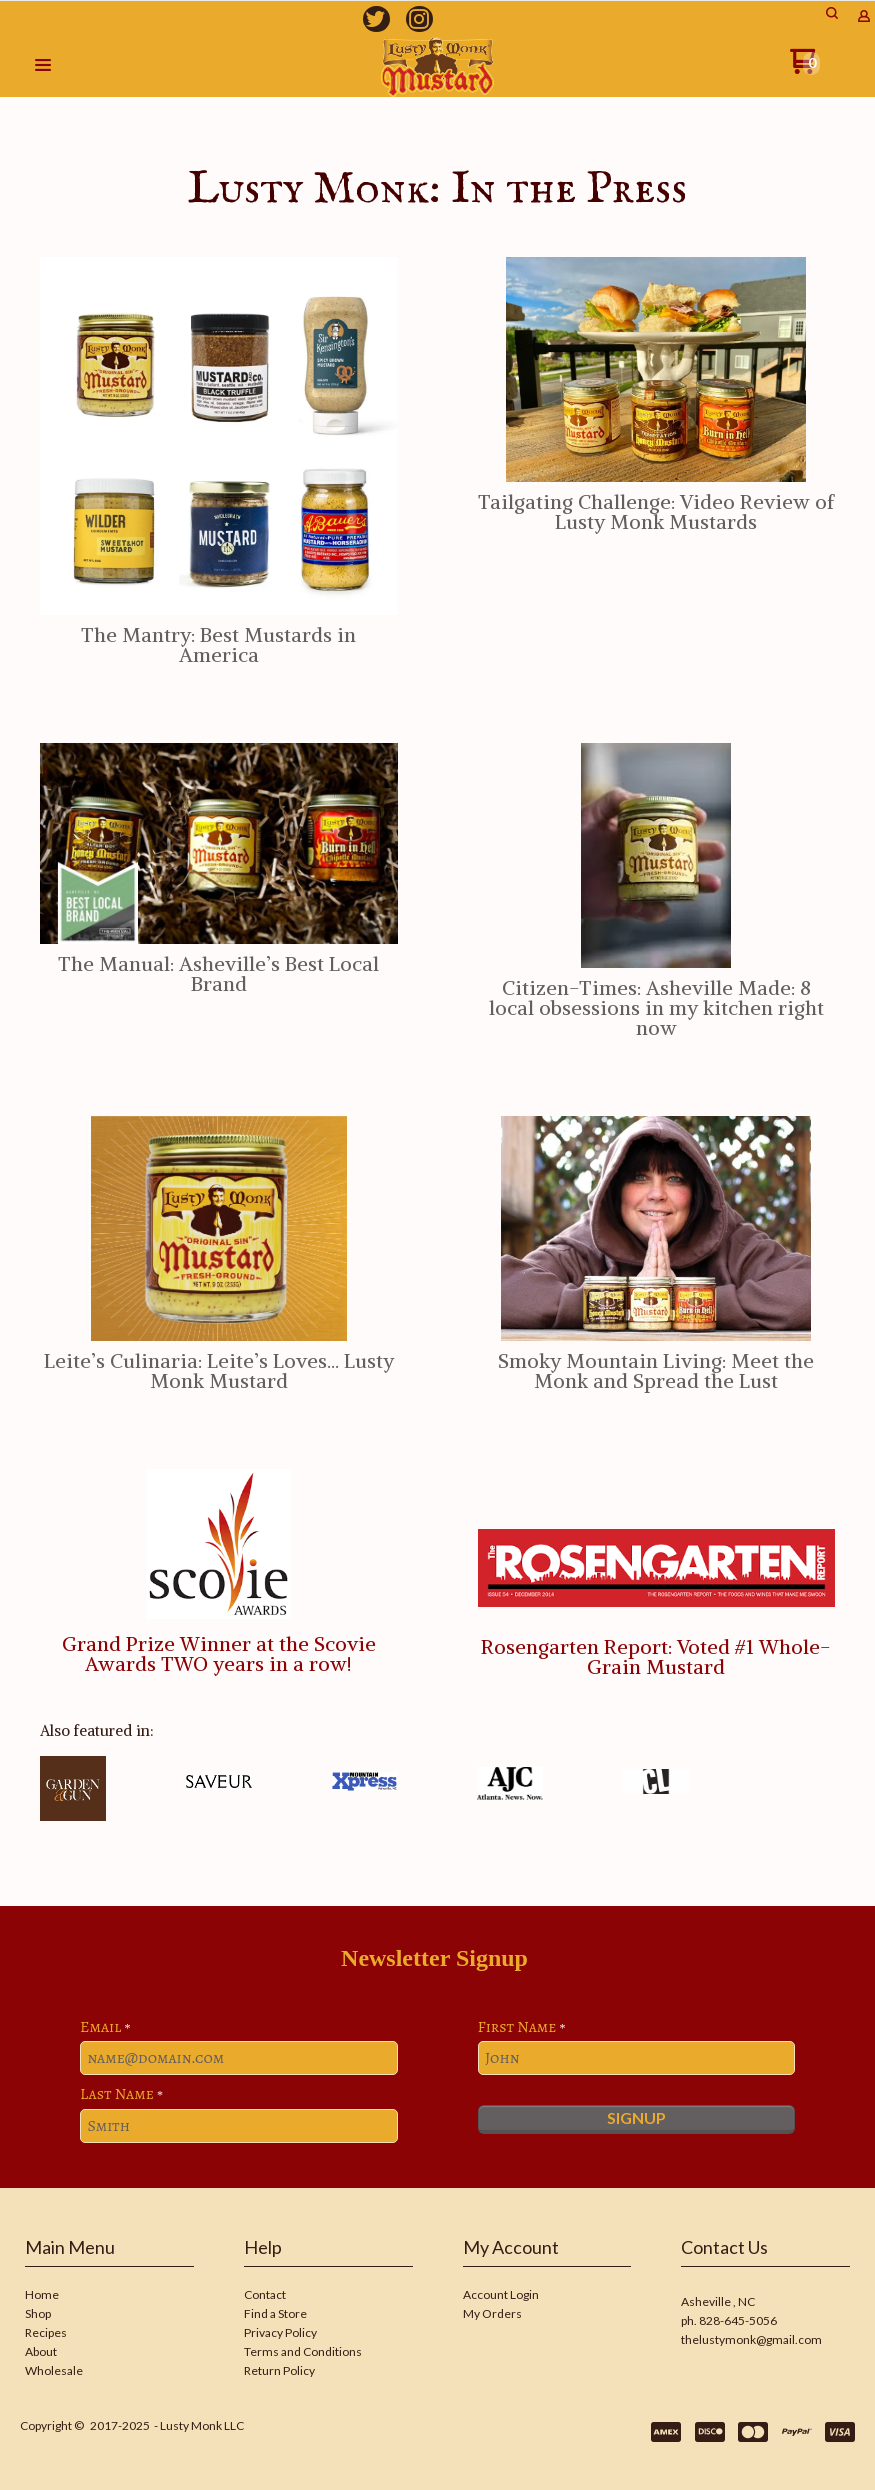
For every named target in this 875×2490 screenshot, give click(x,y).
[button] (43, 66)
